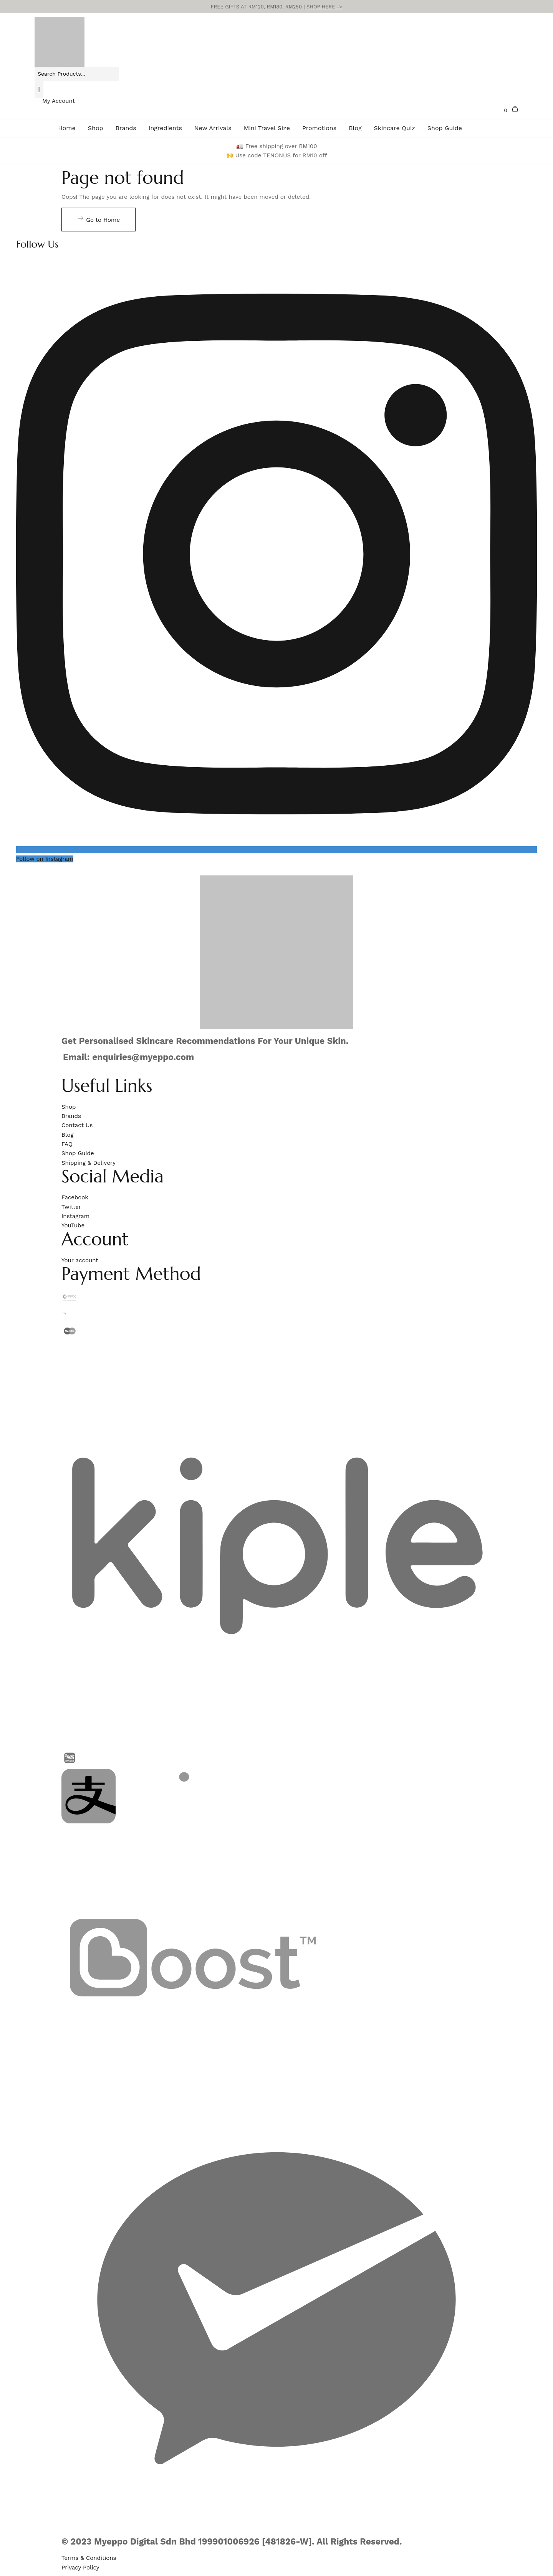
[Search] (39, 89)
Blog (355, 128)
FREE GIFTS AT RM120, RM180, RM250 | (277, 7)
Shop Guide (444, 128)
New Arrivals (213, 128)
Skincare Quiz (394, 128)
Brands (126, 128)
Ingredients (165, 128)
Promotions (319, 128)
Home (67, 128)
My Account (58, 100)
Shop (95, 128)
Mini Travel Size (267, 128)
